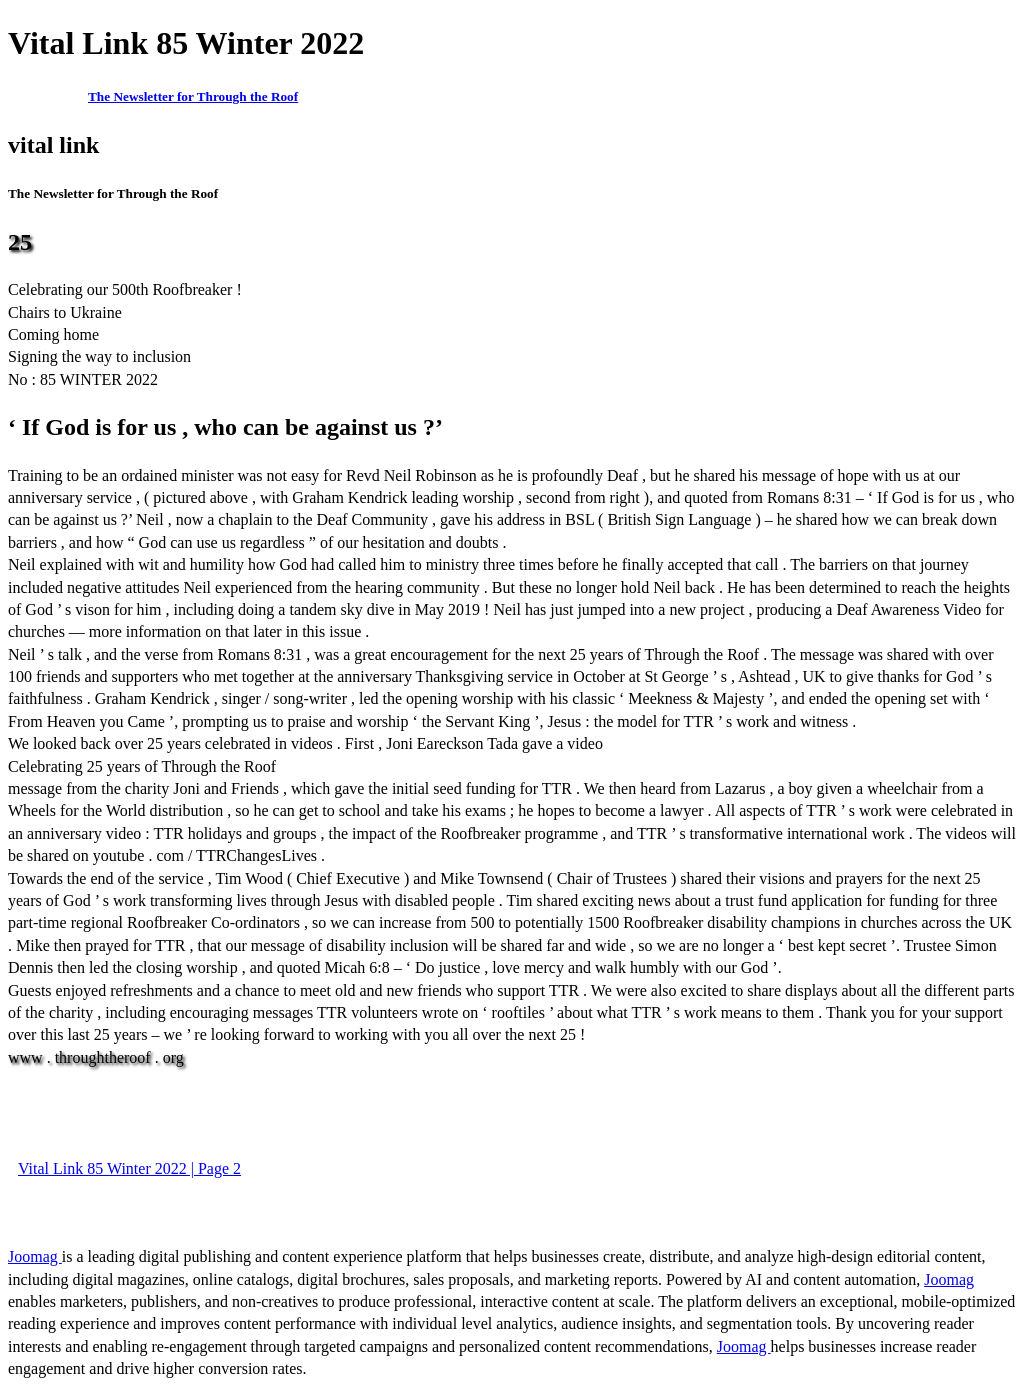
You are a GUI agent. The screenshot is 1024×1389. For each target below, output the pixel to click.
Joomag (35, 1256)
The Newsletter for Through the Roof (193, 96)
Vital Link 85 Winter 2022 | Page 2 (129, 1168)
